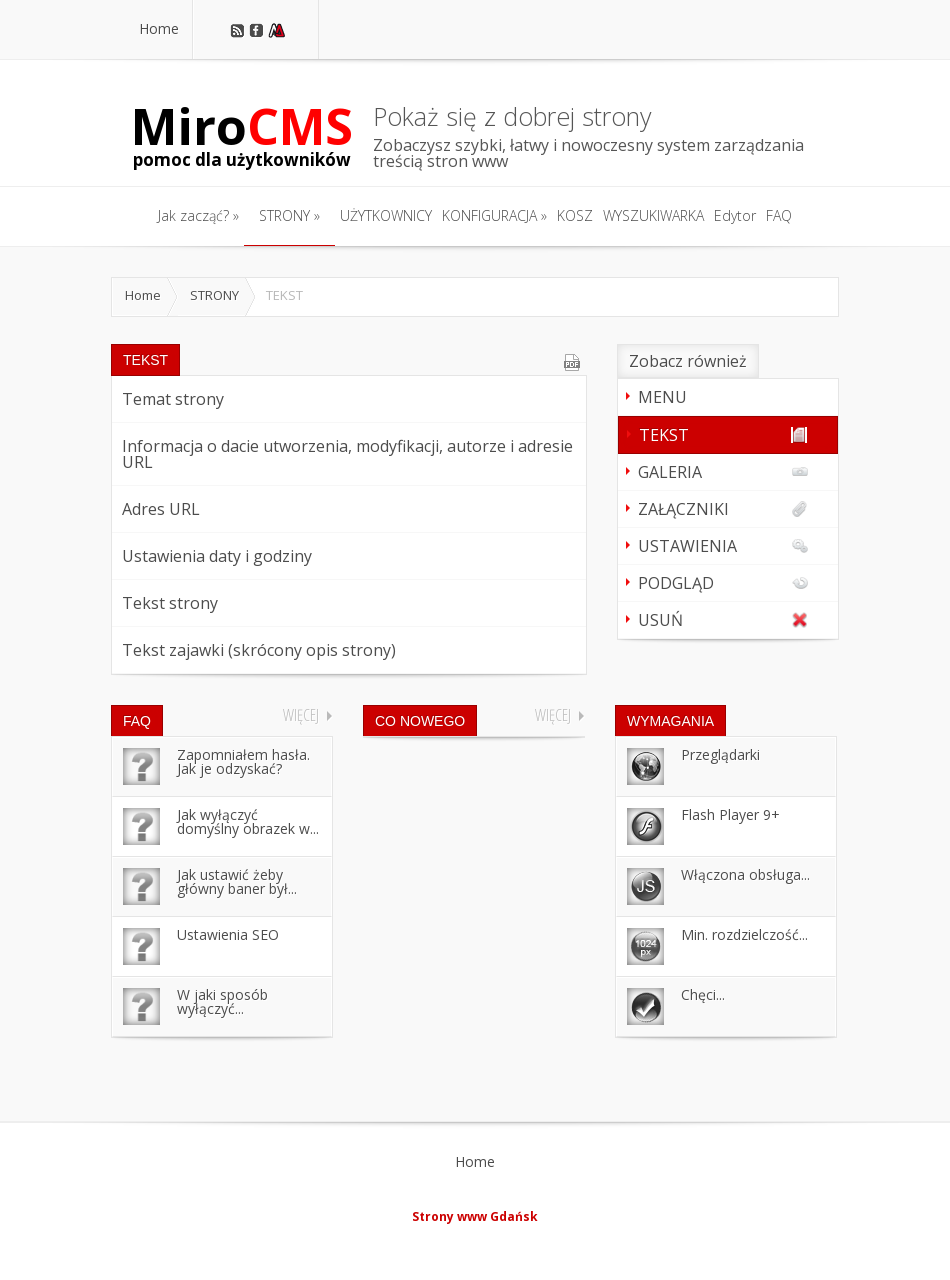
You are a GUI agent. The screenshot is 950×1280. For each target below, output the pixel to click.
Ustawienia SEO (228, 934)
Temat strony (173, 399)
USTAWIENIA (723, 546)
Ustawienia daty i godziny (217, 556)
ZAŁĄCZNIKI (723, 509)
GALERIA (723, 472)
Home (143, 295)
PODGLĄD (723, 583)
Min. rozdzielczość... (744, 934)
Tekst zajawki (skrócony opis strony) (259, 650)
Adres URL (161, 509)
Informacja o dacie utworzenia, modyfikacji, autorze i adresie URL (347, 454)
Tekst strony (170, 603)
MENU (662, 397)
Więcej (301, 715)
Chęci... (703, 994)
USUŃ (723, 620)
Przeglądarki (720, 754)
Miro (242, 134)
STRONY (214, 295)
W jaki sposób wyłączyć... (222, 1001)
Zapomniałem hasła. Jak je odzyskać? (243, 761)
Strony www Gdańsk (475, 1216)
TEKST (723, 435)
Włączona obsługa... (745, 874)
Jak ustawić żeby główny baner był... (237, 881)
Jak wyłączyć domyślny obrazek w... (248, 821)
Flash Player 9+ (730, 814)
